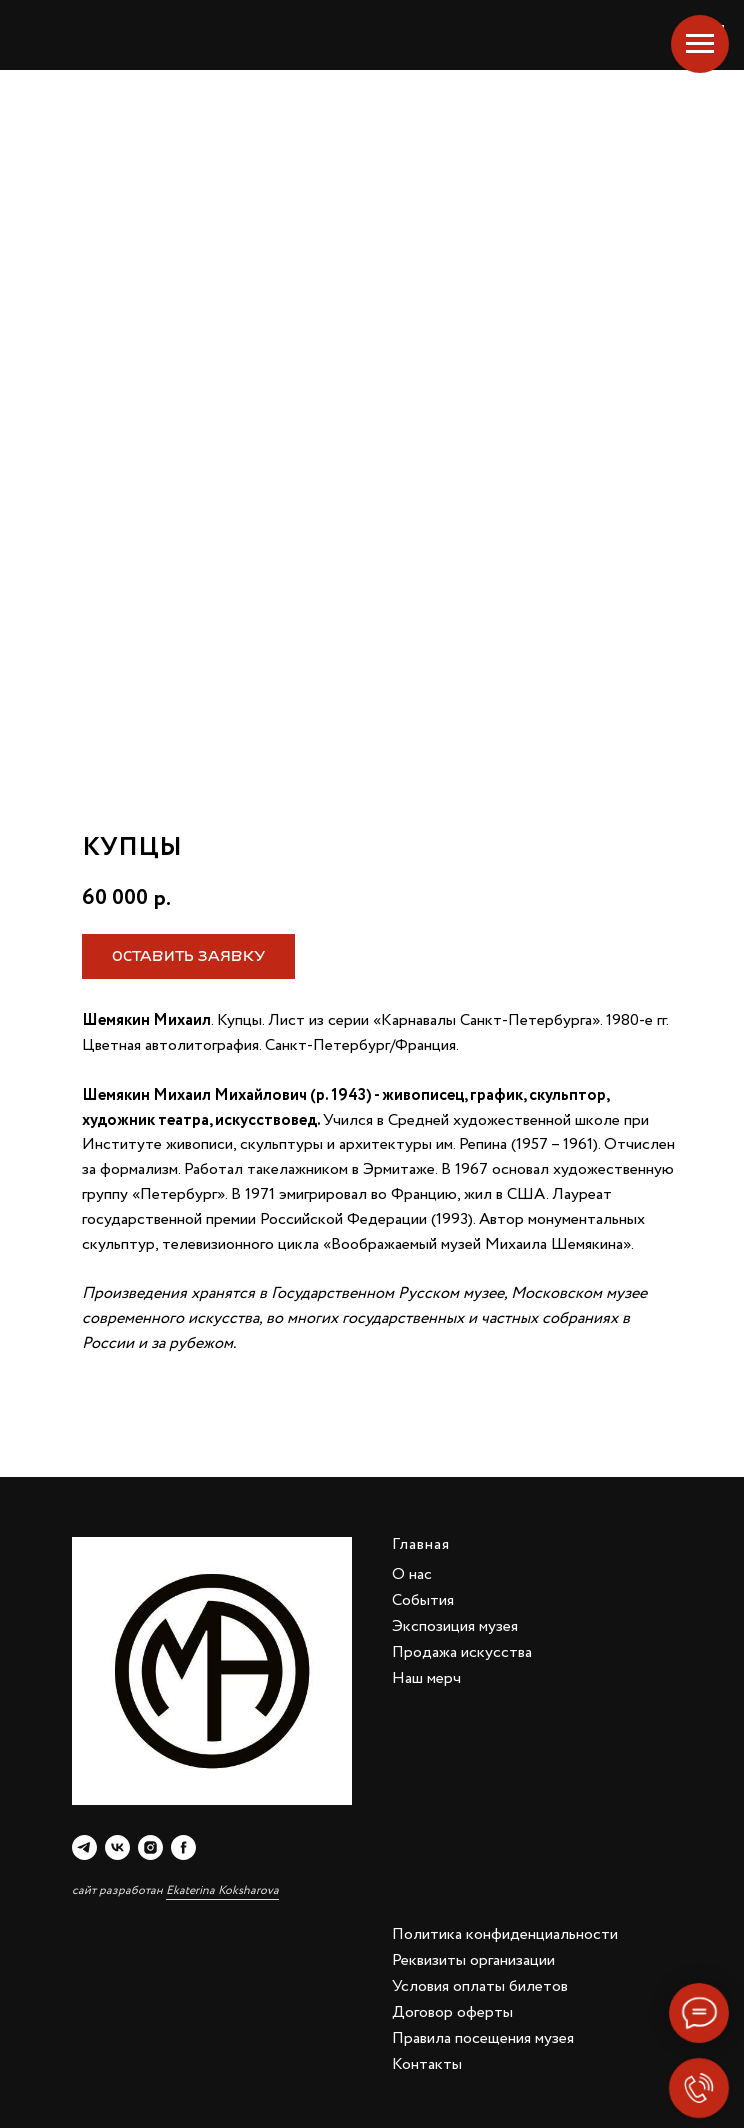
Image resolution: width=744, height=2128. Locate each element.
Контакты (427, 2064)
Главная (421, 1544)
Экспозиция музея (455, 1626)
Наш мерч (426, 1678)
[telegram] (84, 1847)
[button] (188, 956)
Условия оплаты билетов (480, 1986)
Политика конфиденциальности (505, 1934)
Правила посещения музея (483, 2038)
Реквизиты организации (473, 1960)
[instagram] (150, 1847)
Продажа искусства (462, 1652)
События (423, 1600)
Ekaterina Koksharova (222, 1890)
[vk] (117, 1847)
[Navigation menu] (700, 44)
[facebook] (183, 1847)
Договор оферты (452, 2012)
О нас (412, 1574)
